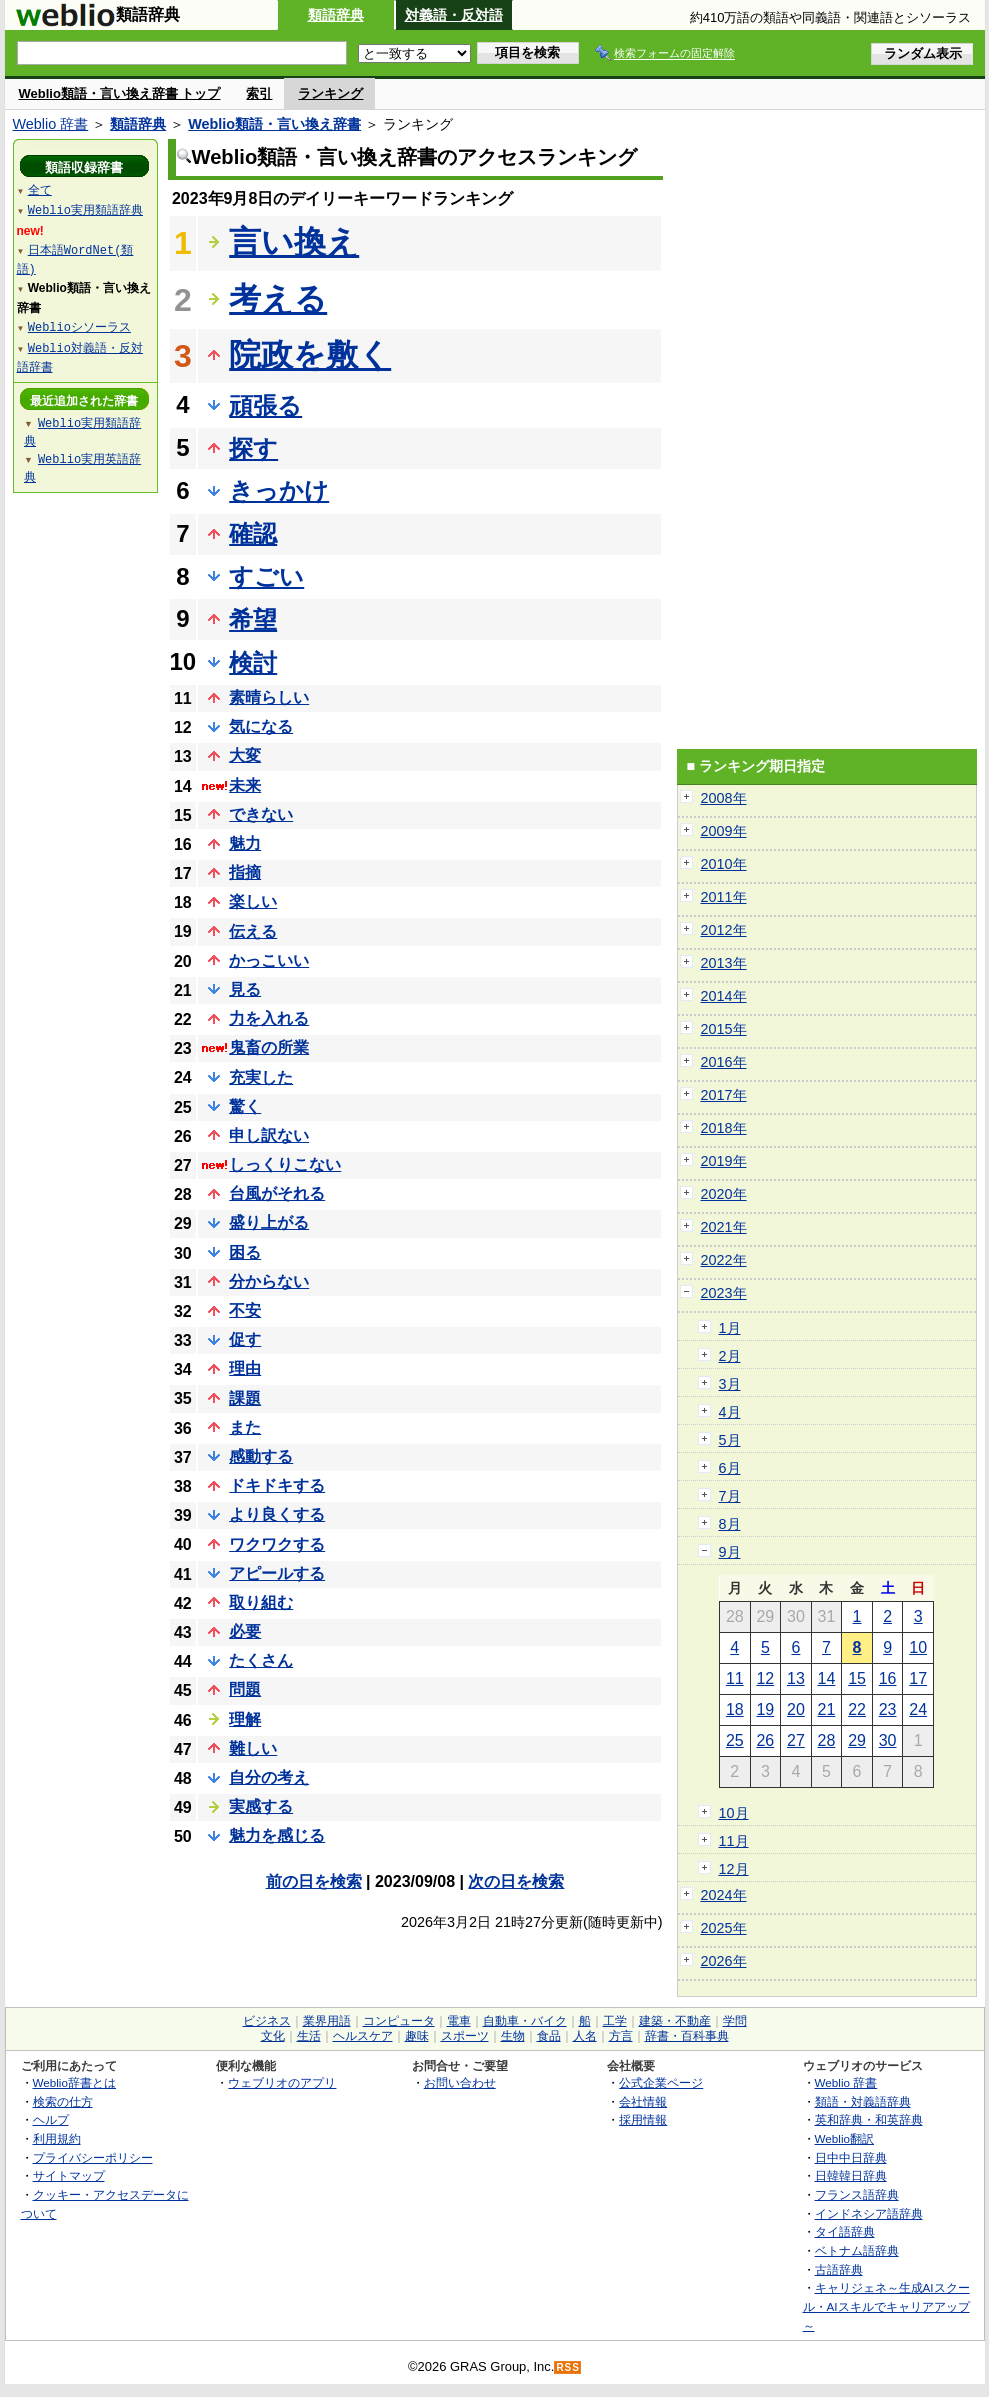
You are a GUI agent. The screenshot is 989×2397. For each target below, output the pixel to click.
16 (888, 1678)
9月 (730, 1552)
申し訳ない (269, 1135)
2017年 (724, 1095)
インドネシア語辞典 (869, 2213)
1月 (730, 1328)
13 (796, 1678)
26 (765, 1740)
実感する (261, 1806)
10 (918, 1647)
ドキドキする (277, 1485)
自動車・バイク (525, 2021)
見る (245, 989)
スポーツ (465, 2036)
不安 (245, 1310)
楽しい (253, 901)
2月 (730, 1356)
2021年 (724, 1227)
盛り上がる (269, 1222)
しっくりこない (285, 1164)
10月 (734, 1813)
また (245, 1427)
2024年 (724, 1895)
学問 (735, 2021)
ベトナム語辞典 (857, 2250)
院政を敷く (310, 355)
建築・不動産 (675, 2021)
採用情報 (643, 2119)
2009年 (724, 831)
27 (796, 1740)
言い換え (294, 242)
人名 (585, 2036)
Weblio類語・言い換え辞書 (274, 124)
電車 (459, 2021)
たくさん (261, 1660)
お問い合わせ (460, 2082)
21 (827, 1709)
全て (40, 189)
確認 (253, 533)
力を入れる (269, 1018)
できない (261, 814)
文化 (273, 2036)
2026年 (724, 1961)
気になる (261, 726)
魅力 (245, 843)
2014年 (724, 996)
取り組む (261, 1602)
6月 (730, 1468)
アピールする (277, 1573)
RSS (568, 2367)
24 (918, 1709)
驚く (245, 1106)
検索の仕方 (63, 2101)
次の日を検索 (516, 1881)
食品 (549, 2036)
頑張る (265, 405)
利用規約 (57, 2138)
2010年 (724, 864)
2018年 (724, 1128)
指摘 (245, 872)
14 (827, 1678)
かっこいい (269, 960)
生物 (513, 2036)
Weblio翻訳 (844, 2138)
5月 (730, 1440)
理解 (245, 1719)
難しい (253, 1748)
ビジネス (267, 2021)
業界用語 (327, 2021)
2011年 (724, 897)
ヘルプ (51, 2119)
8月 (730, 1524)
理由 (245, 1368)
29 (857, 1740)
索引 (259, 93)
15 (857, 1678)
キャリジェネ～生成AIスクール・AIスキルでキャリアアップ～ (886, 2306)
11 (735, 1678)
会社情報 (643, 2101)
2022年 (724, 1260)
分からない (269, 1281)
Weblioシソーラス (79, 326)
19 (765, 1709)
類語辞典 (336, 15)
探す (253, 448)
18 (735, 1709)
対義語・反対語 (454, 15)
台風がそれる (277, 1193)
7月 (730, 1496)
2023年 (724, 1293)
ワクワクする (277, 1544)
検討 (253, 662)
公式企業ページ (661, 2082)
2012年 (724, 930)
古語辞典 (839, 2269)
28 (827, 1740)
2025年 (724, 1928)
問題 (245, 1689)
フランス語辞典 (857, 2194)
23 (888, 1709)
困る (245, 1252)
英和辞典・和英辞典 (869, 2119)
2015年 (724, 1029)
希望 (253, 619)
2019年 (724, 1161)
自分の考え (269, 1777)
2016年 (724, 1062)
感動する (261, 1456)
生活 (309, 2036)
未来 (245, 785)
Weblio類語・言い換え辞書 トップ (120, 93)
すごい (266, 576)
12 (765, 1678)
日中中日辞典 (851, 2157)
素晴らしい (269, 697)
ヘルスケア (363, 2036)
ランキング (330, 93)
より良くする (277, 1514)
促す (245, 1339)
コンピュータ (399, 2021)
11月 (734, 1841)
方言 (621, 2036)
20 (796, 1709)
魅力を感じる (277, 1835)
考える (278, 299)
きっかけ (279, 490)
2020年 (724, 1194)
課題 (245, 1398)
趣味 (417, 2036)
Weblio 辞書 (51, 124)
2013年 (724, 963)
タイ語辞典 (845, 2231)
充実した (261, 1077)
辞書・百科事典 (687, 2036)
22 (857, 1709)
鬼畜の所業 (269, 1047)
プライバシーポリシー (93, 2157)
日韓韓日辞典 (851, 2175)
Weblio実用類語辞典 (85, 209)
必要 (245, 1631)
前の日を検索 (314, 1881)
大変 (245, 755)
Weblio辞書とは (74, 2082)
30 (888, 1740)
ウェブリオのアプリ (282, 2082)
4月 (730, 1412)
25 (735, 1740)
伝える (253, 931)
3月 (730, 1384)
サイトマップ (69, 2175)
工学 (615, 2021)
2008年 (724, 798)
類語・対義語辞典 (863, 2101)
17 (918, 1678)
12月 (734, 1869)
